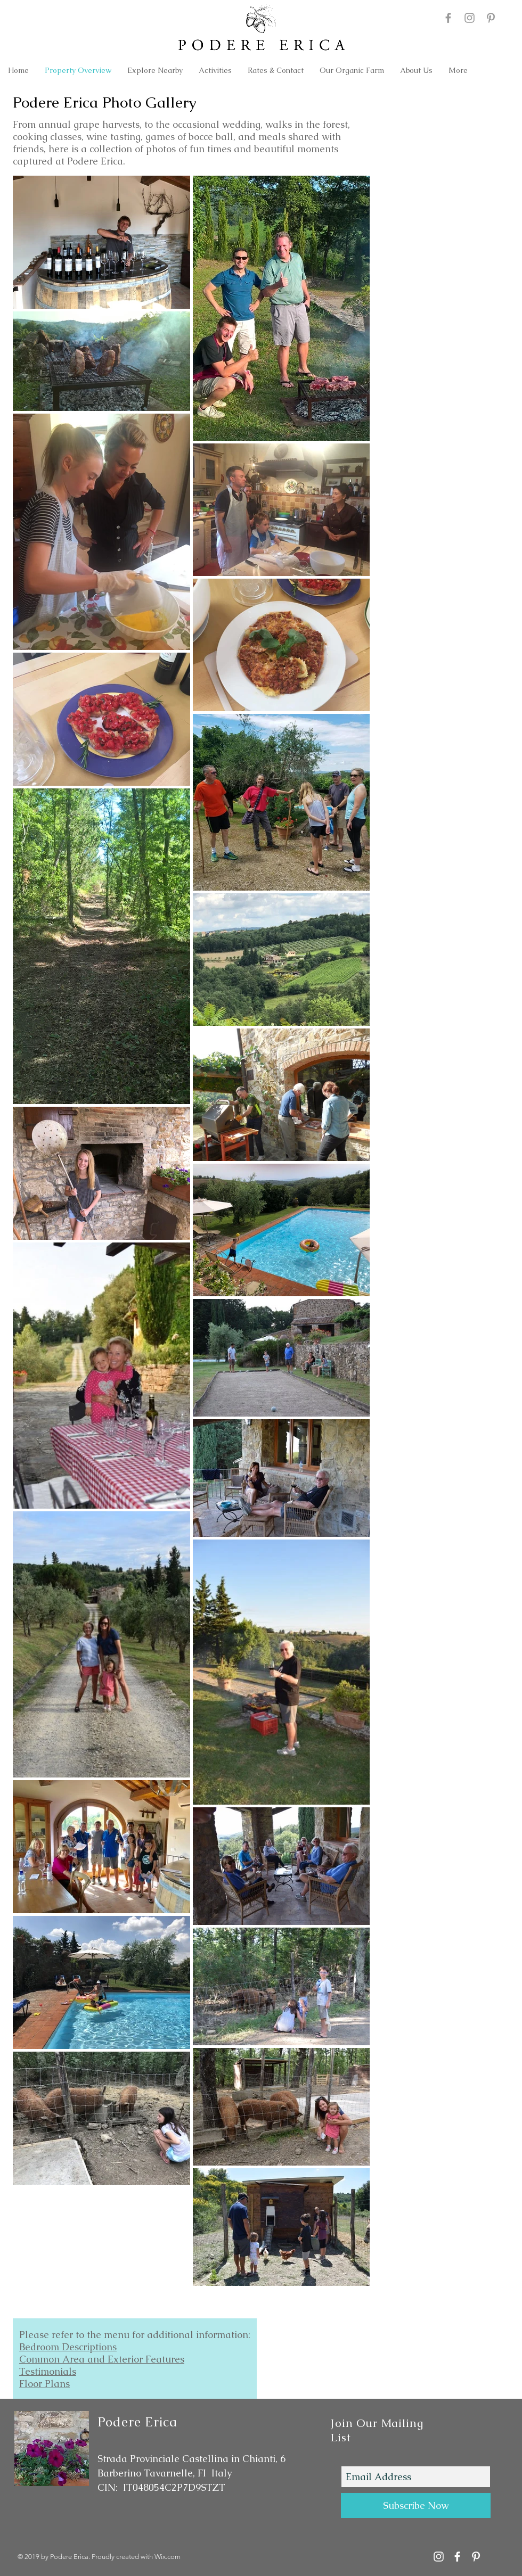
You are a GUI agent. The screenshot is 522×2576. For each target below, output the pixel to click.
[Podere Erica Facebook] (448, 17)
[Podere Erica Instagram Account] (438, 2556)
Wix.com (167, 2557)
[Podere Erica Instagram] (469, 17)
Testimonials (47, 2371)
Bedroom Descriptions (68, 2347)
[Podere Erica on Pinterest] (490, 17)
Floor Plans (44, 2383)
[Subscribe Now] (416, 2505)
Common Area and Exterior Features (101, 2359)
